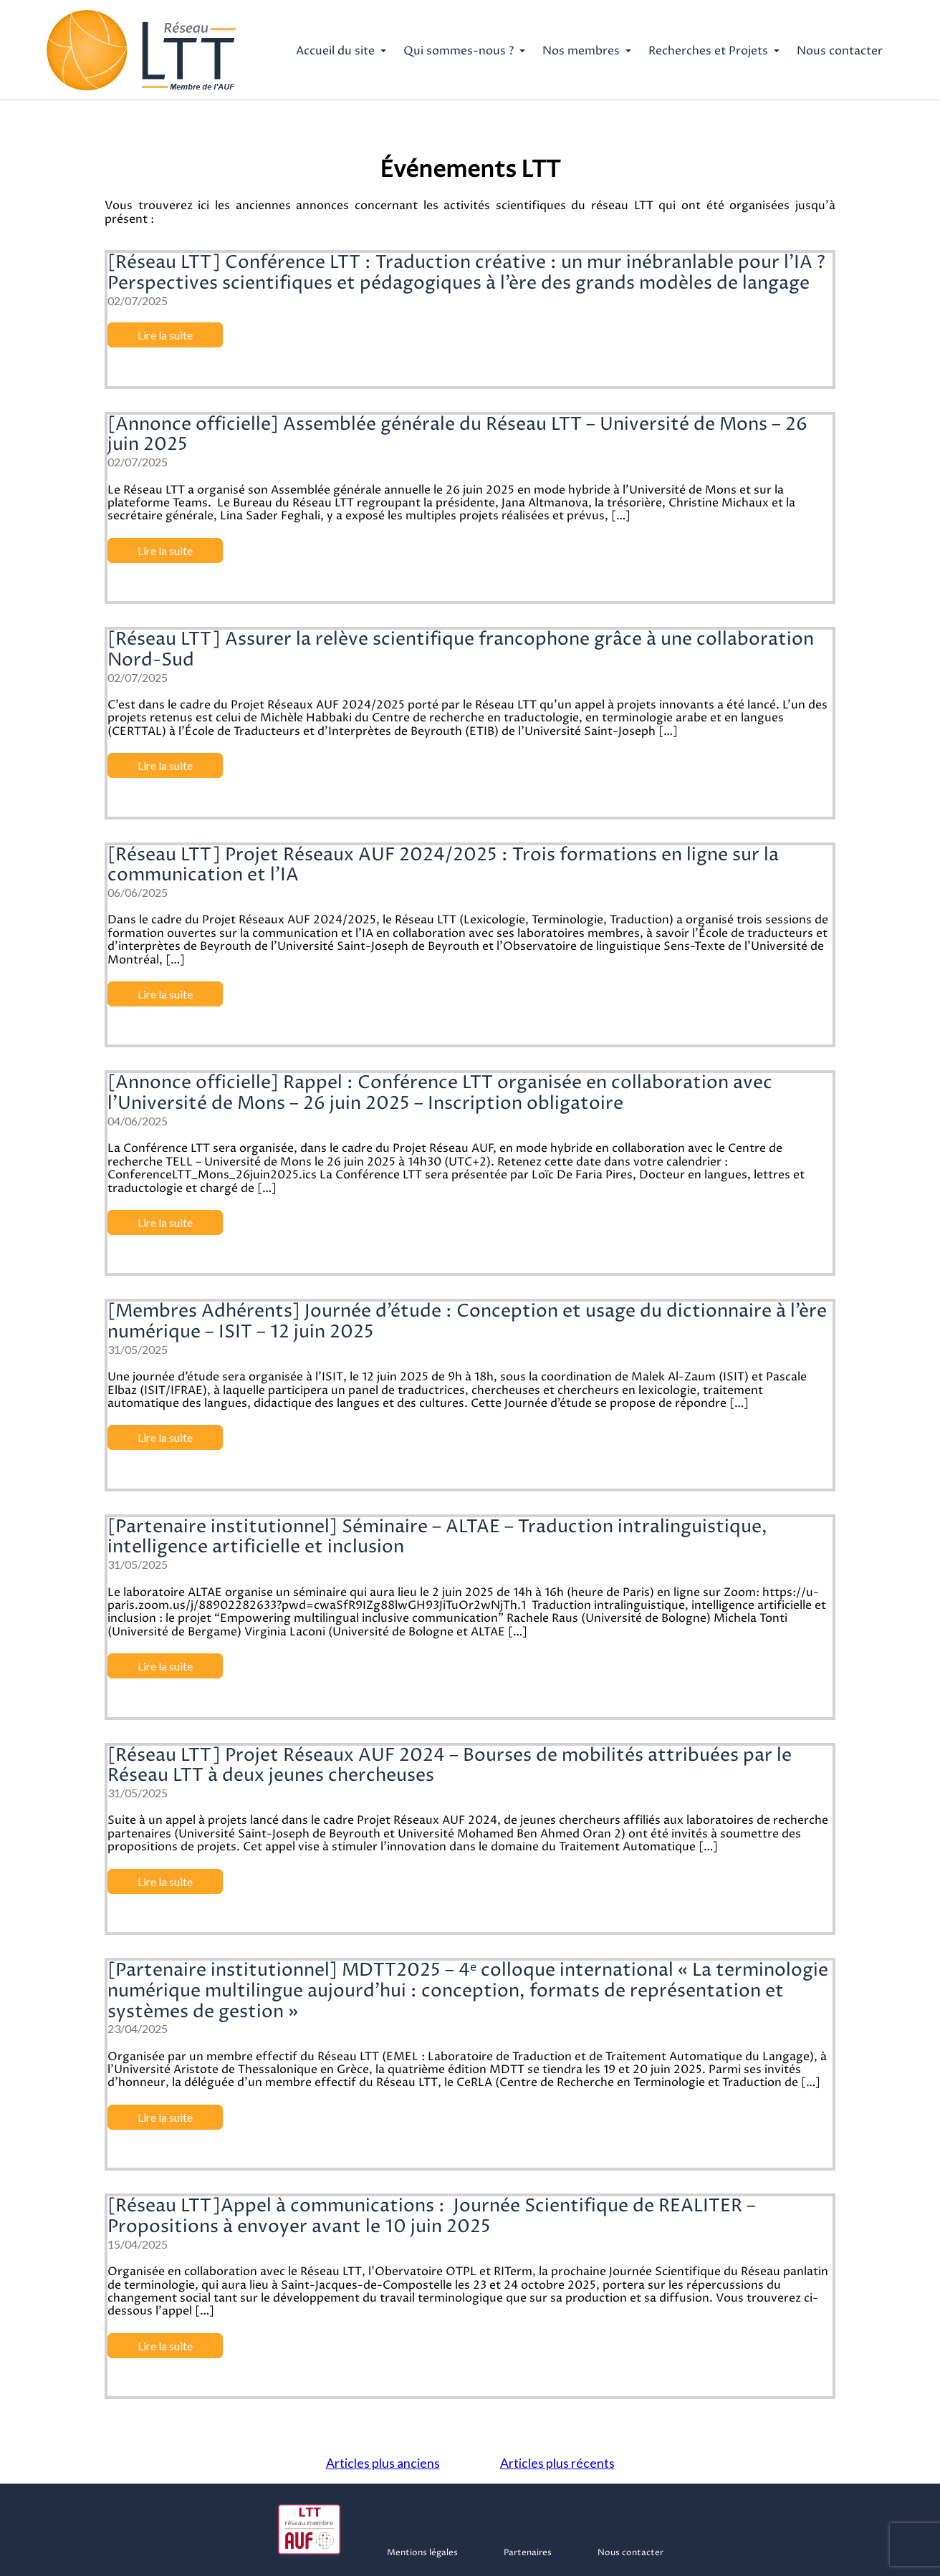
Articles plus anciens (383, 2463)
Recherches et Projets (708, 50)
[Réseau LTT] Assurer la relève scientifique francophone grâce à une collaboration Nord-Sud (460, 650)
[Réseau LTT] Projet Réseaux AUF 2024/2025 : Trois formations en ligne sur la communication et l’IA (443, 865)
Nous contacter (840, 50)
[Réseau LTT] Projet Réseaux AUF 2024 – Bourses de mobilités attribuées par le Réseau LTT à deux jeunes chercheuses (449, 1766)
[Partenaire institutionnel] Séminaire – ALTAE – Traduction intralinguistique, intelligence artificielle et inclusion (437, 1537)
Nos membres (581, 50)
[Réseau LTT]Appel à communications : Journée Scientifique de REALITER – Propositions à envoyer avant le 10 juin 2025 (431, 2216)
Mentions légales (422, 2553)
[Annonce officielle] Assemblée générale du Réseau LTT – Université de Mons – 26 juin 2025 (457, 435)
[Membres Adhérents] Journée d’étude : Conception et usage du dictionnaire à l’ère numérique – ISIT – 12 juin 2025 (467, 1322)
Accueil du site (335, 50)
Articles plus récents (557, 2463)
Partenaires (528, 2553)
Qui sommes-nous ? (458, 50)
